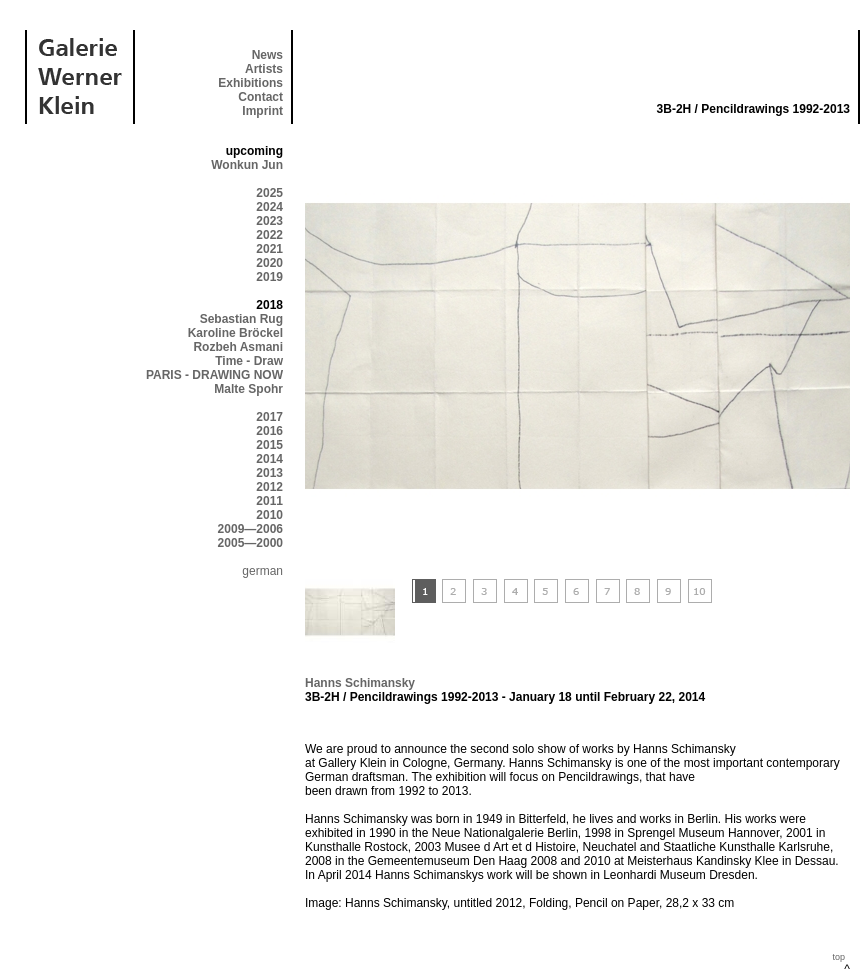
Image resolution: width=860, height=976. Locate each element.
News (267, 55)
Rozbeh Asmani (238, 347)
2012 (269, 487)
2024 (269, 207)
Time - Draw (249, 361)
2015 (269, 445)
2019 (269, 277)
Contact (260, 97)
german (262, 571)
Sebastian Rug (241, 319)
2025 (269, 193)
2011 (269, 501)
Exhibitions (250, 83)
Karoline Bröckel (235, 333)
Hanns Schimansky (360, 683)
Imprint (262, 111)
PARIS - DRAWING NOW (214, 375)
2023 (269, 221)
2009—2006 (250, 529)
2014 (269, 459)
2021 (269, 249)
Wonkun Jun (247, 165)
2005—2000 (250, 543)
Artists (264, 69)
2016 (269, 431)
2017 (269, 417)
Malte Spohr (248, 389)
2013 (269, 473)
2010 (269, 515)
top (838, 957)
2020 (269, 263)
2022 (269, 235)
